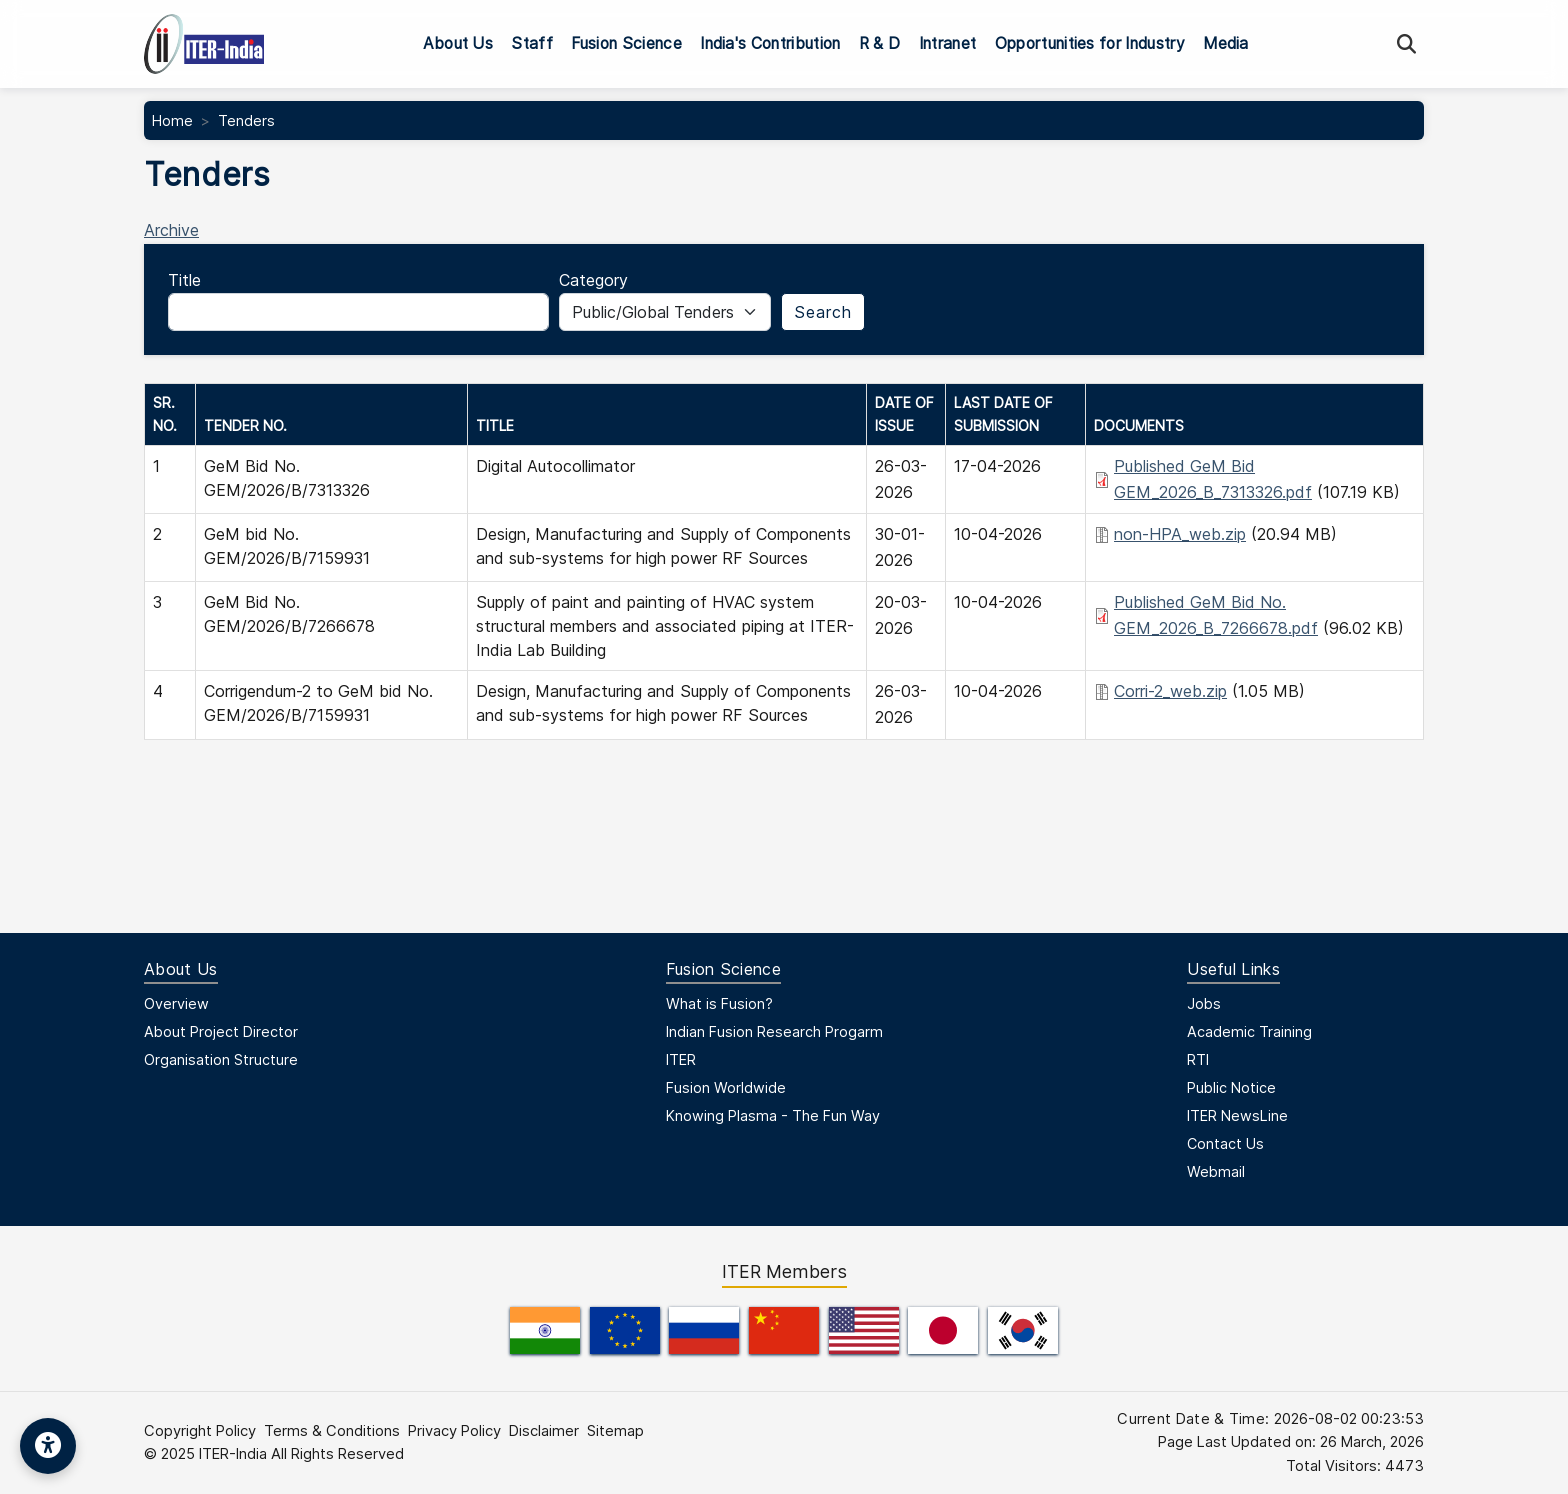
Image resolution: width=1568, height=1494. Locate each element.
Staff (532, 43)
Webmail (1216, 1171)
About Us (458, 43)
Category (593, 280)
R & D (880, 43)
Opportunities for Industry (1090, 43)
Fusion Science (626, 43)
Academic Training (1249, 1031)
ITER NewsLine (1237, 1115)
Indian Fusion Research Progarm (774, 1031)
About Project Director (221, 1031)
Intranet (948, 43)
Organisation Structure (221, 1059)
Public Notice (1231, 1087)
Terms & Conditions (332, 1431)
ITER (681, 1059)
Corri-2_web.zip (1170, 691)
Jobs (1204, 1003)
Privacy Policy (454, 1431)
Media (1226, 43)
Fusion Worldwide (726, 1087)
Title (184, 280)
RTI (1198, 1059)
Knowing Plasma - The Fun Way (773, 1115)
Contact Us (1225, 1143)
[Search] (1406, 44)
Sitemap (615, 1431)
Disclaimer (544, 1431)
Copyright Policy (200, 1431)
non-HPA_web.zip (1180, 534)
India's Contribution (770, 43)
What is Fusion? (719, 1003)
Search (823, 312)
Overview (176, 1003)
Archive (171, 230)
